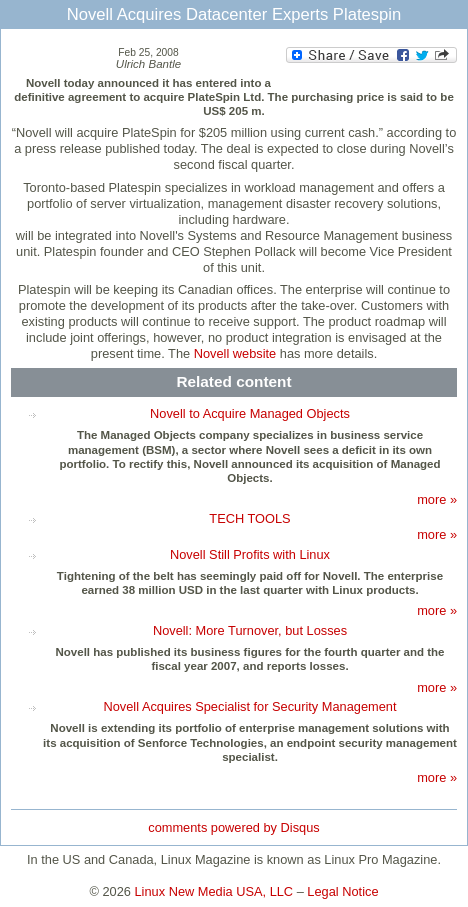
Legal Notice (342, 891)
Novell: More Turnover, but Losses (250, 630)
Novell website (235, 353)
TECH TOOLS (249, 518)
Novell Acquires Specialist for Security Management (249, 706)
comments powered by (233, 827)
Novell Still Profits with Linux (250, 554)
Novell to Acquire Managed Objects (250, 413)
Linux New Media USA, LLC (214, 891)
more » (437, 499)
